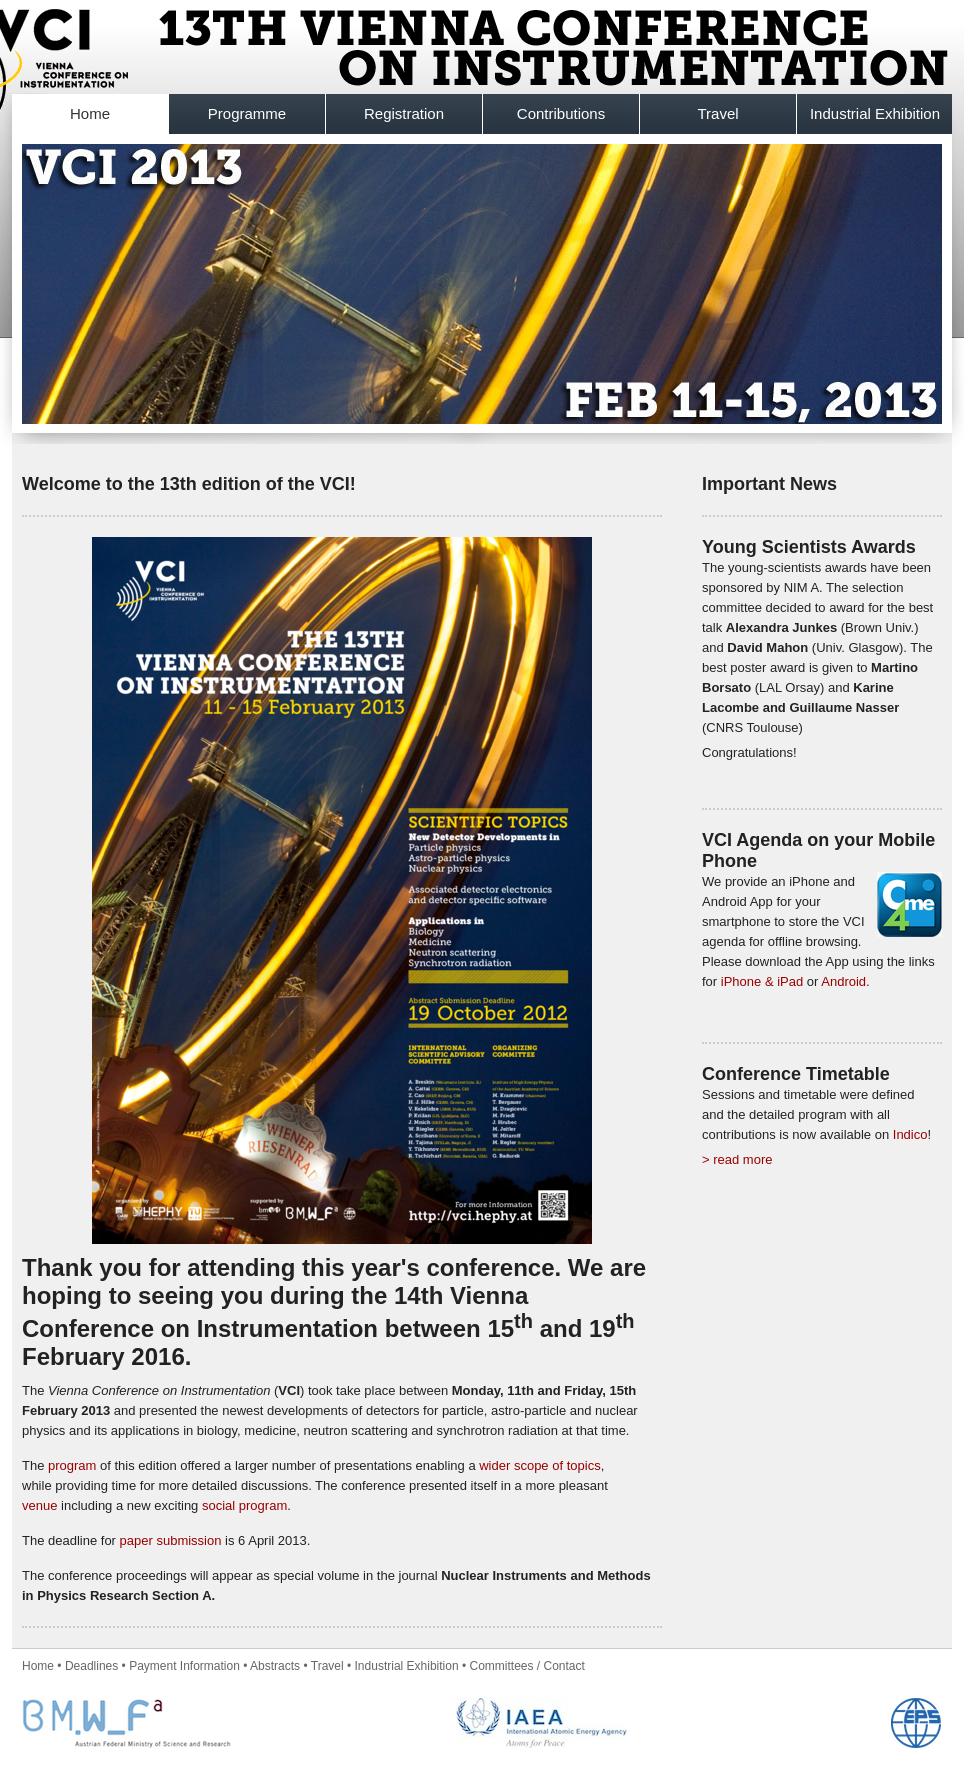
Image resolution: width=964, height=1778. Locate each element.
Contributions (561, 113)
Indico (910, 1134)
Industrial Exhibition (875, 113)
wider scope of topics (539, 1465)
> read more (737, 1159)
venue (39, 1505)
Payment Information (184, 1666)
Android (843, 981)
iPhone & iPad (762, 981)
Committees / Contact (526, 1666)
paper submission (171, 1540)
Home (90, 113)
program (72, 1465)
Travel (717, 113)
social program (244, 1505)
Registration (404, 113)
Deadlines (91, 1666)
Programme (247, 113)
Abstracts (275, 1666)
